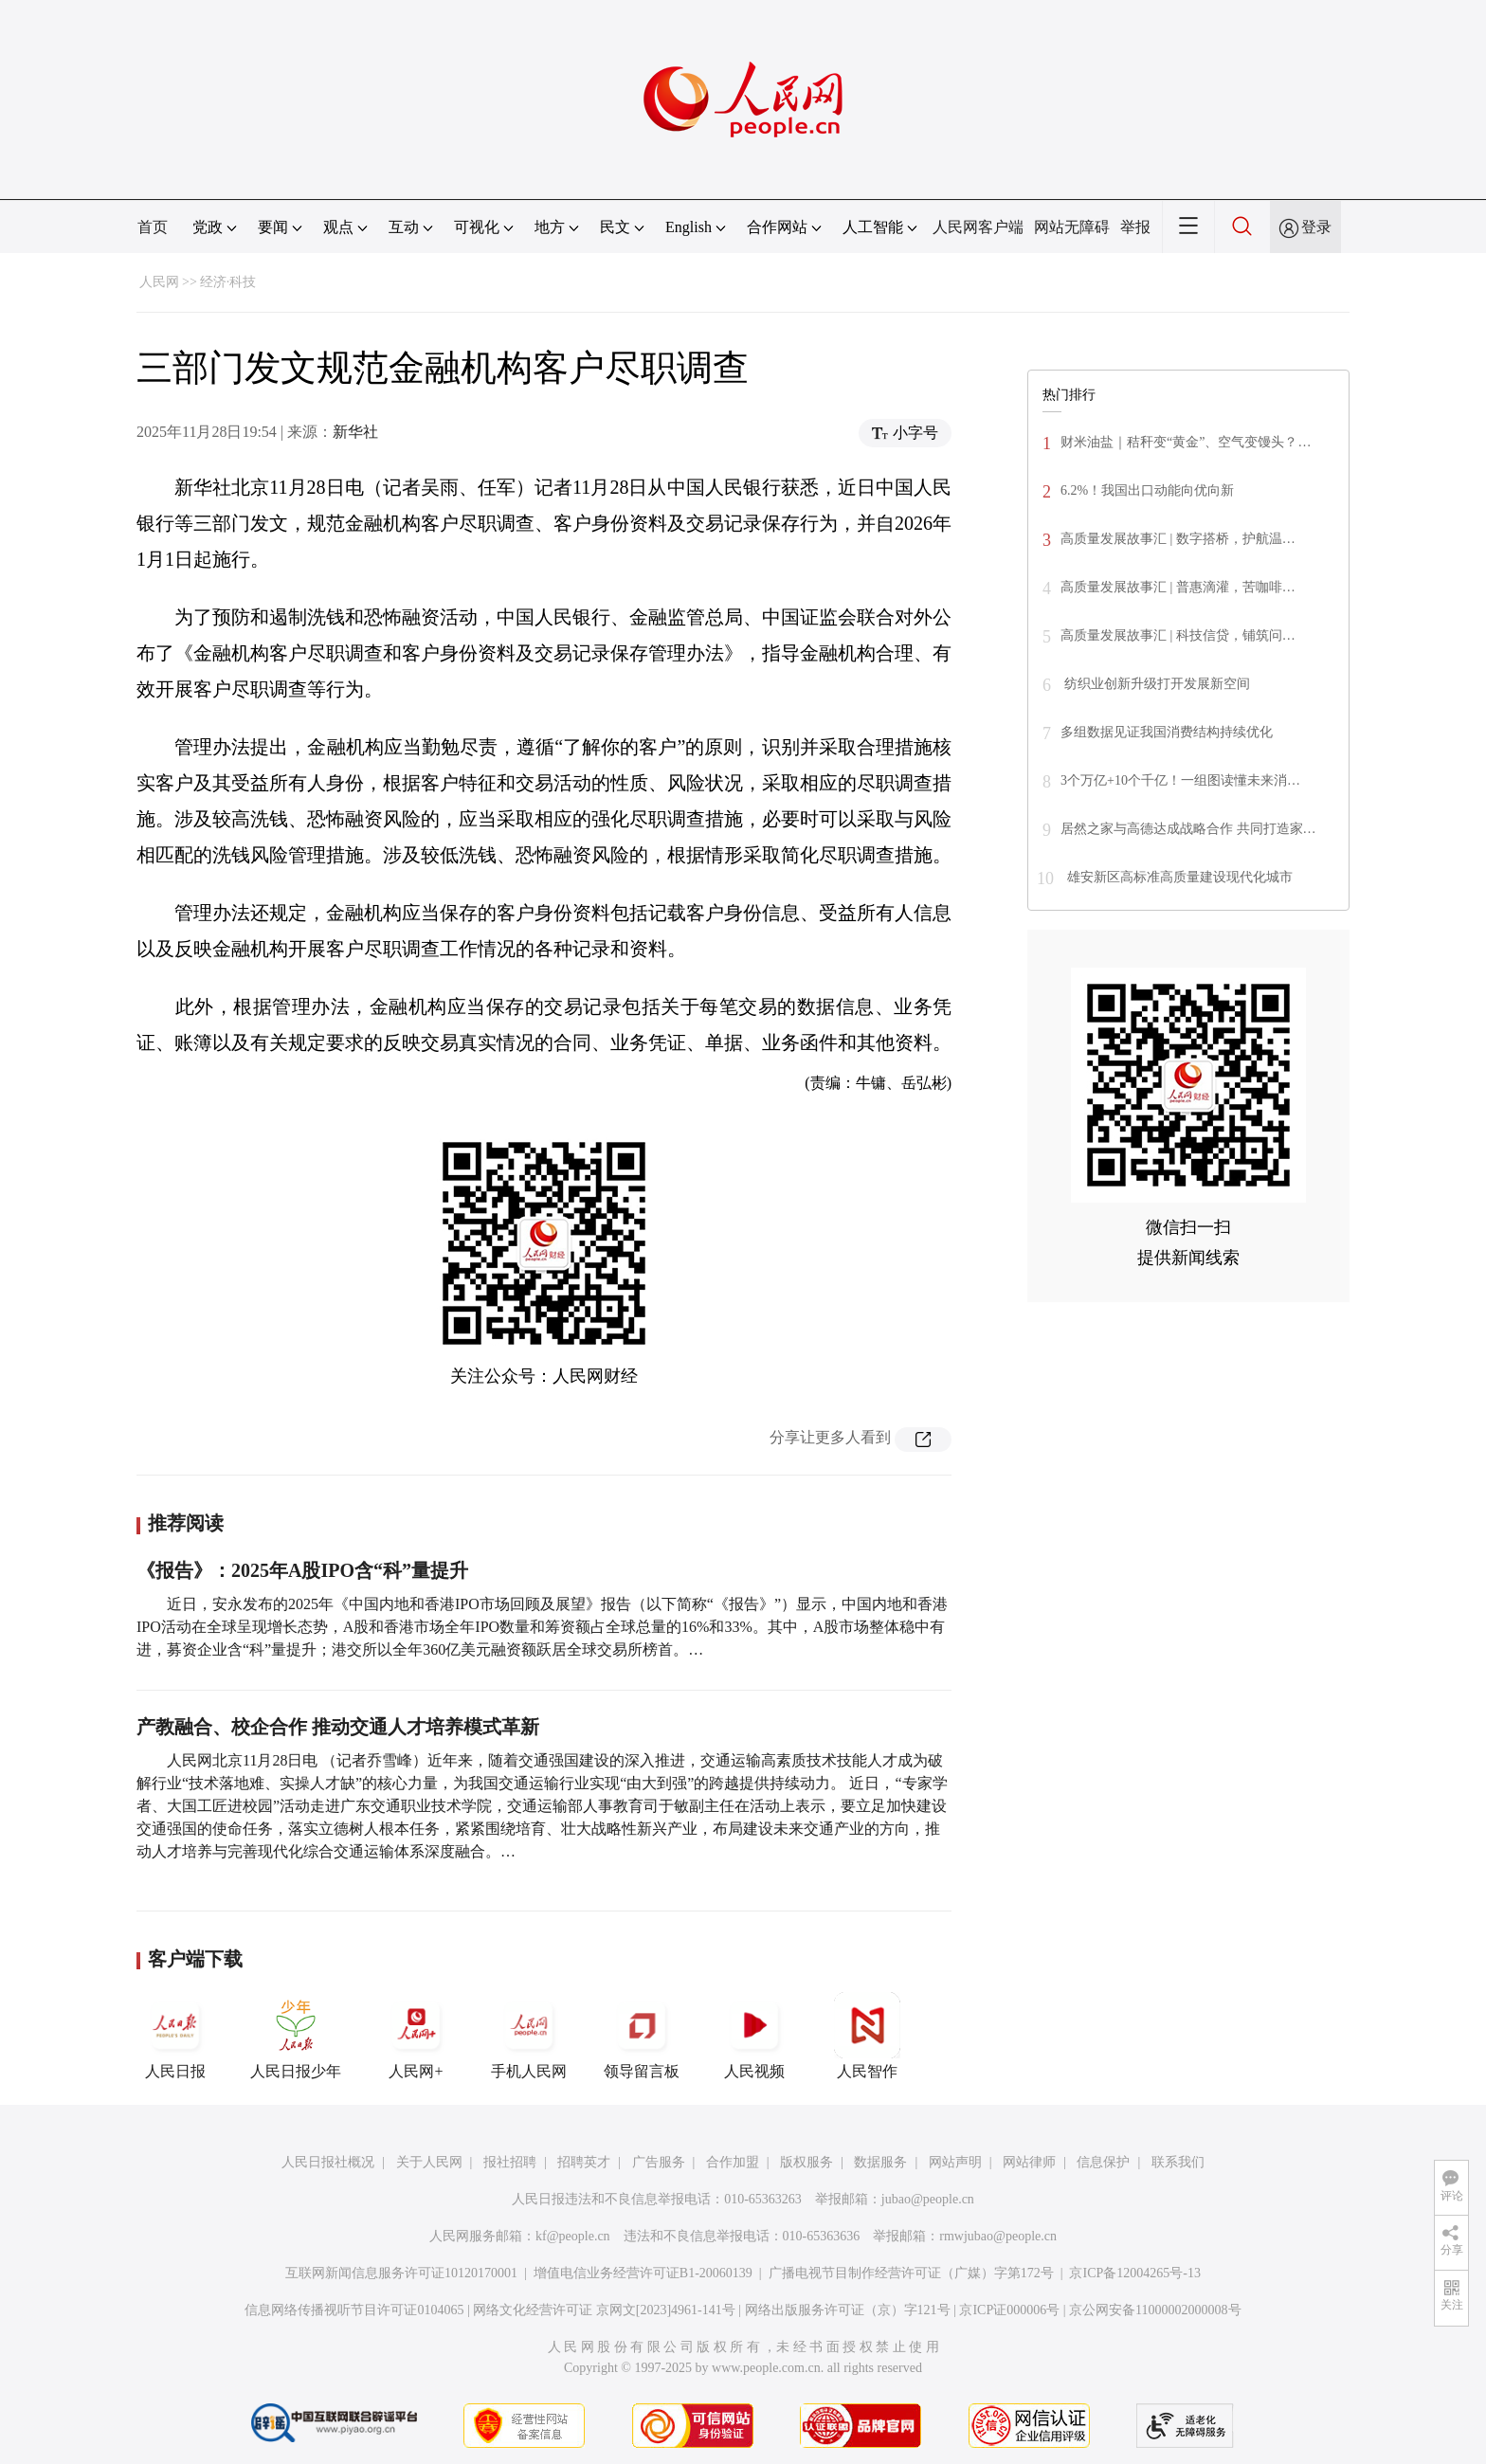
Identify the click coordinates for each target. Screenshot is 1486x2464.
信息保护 (1103, 2162)
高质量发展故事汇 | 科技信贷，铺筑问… (1178, 635)
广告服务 (658, 2162)
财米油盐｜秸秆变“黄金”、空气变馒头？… (1185, 442)
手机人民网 (529, 2035)
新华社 (355, 432)
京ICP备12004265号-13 (1134, 2273)
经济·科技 (228, 282)
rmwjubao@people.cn (998, 2236)
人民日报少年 (295, 2035)
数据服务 (880, 2162)
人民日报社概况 (327, 2162)
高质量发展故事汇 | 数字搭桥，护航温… (1178, 539)
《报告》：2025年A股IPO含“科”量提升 (302, 1570)
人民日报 (175, 2035)
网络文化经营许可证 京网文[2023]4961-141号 (604, 2310)
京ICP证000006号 (1009, 2310)
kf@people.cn (572, 2236)
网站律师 (1029, 2162)
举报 (1135, 227)
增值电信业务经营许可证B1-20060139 (643, 2273)
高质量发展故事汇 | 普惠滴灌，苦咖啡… (1178, 587)
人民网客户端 (978, 227)
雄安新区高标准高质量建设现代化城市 (1178, 877)
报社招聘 (509, 2162)
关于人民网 (429, 2162)
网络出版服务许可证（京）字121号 (848, 2310)
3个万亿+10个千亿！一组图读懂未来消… (1180, 780)
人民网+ (416, 2035)
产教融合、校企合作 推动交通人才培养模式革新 (337, 1726)
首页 (152, 227)
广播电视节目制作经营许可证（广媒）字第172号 (911, 2273)
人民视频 (754, 2035)
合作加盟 (732, 2162)
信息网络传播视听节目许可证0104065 (354, 2310)
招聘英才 (583, 2162)
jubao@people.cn (927, 2199)
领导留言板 (642, 2035)
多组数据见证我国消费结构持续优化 (1166, 732)
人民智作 (867, 2035)
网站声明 (955, 2162)
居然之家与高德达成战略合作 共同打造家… (1188, 829)
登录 (1316, 227)
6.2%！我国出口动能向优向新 (1147, 490)
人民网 (159, 282)
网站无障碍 (1072, 227)
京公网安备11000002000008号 (1155, 2310)
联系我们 (1178, 2162)
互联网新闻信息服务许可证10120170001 (401, 2273)
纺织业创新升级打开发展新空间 (1155, 684)
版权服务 (806, 2162)
